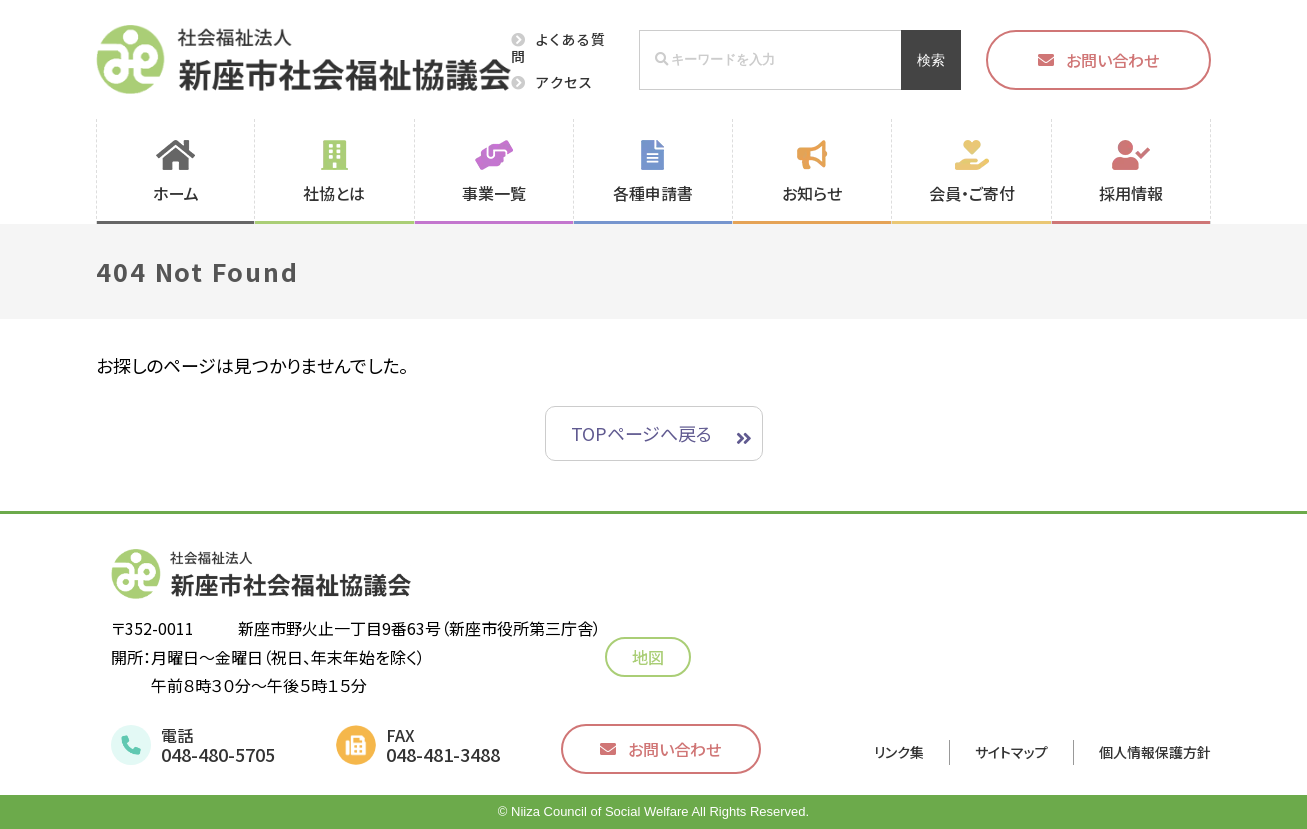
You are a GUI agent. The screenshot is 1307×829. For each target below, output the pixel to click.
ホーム (176, 193)
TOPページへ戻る (641, 433)
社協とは (334, 193)
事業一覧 (494, 193)
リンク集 (899, 752)
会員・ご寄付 (972, 193)
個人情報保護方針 (1155, 752)
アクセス (564, 82)
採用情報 (1131, 193)
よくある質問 (558, 47)
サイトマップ (1011, 752)
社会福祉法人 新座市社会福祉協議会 (303, 59)
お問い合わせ (1112, 60)
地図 (654, 657)
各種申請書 (653, 193)
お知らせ (812, 193)
